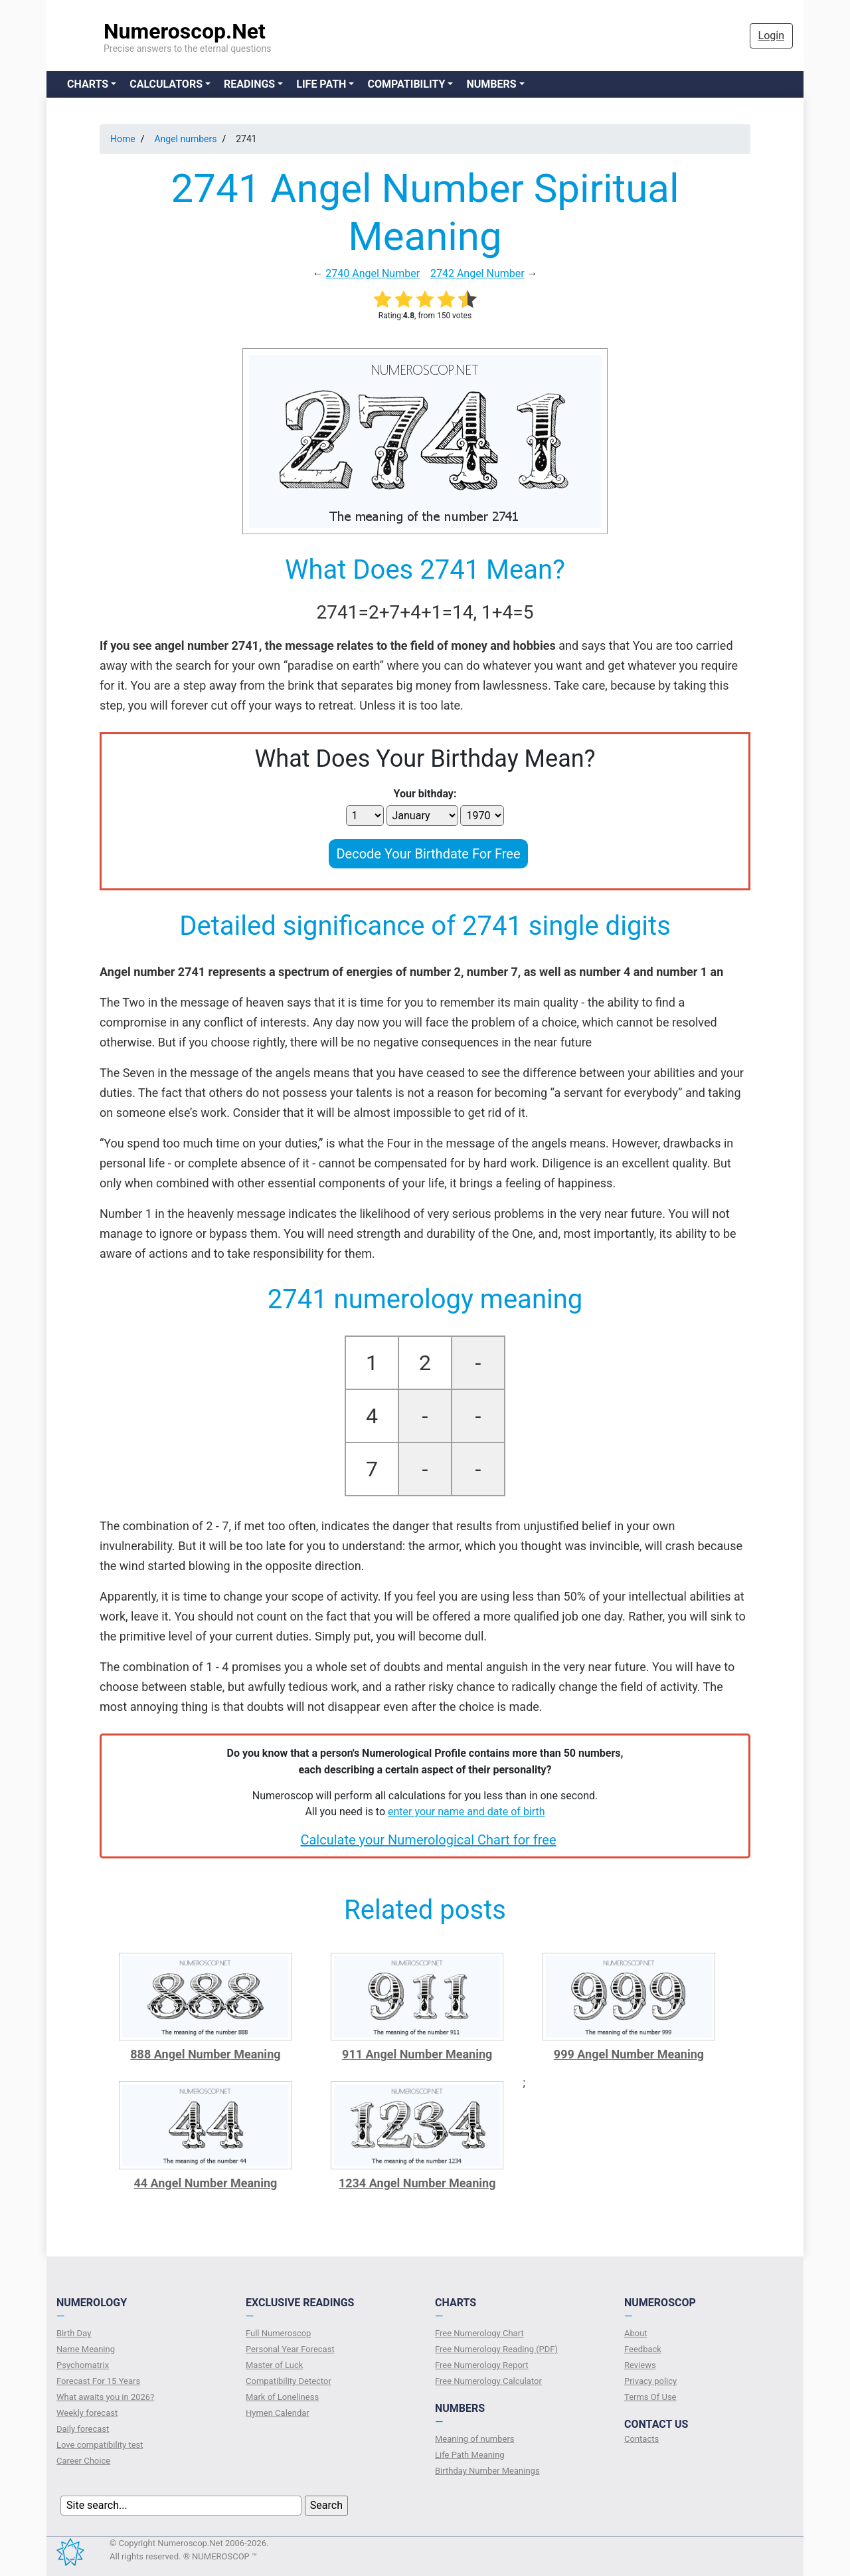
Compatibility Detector (288, 2381)
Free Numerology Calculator (488, 2381)
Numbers (491, 84)
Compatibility (406, 84)
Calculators (166, 84)
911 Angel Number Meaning (417, 2054)
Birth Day (73, 2333)
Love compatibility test (99, 2445)
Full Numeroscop (278, 2333)
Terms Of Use (650, 2397)
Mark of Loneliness (282, 2397)
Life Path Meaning (470, 2455)
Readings (249, 84)
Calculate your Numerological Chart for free (428, 1840)
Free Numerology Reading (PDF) (496, 2349)
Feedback (642, 2349)
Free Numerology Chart (479, 2333)
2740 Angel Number (372, 273)
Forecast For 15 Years (98, 2381)
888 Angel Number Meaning (205, 2054)
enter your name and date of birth (466, 1811)
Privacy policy (650, 2381)
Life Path (321, 84)
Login (771, 35)
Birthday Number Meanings (487, 2471)
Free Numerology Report (482, 2365)
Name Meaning (85, 2349)
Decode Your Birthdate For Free (428, 854)
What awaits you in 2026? (105, 2397)
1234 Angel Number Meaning (417, 2183)
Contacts (641, 2439)
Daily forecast (82, 2429)
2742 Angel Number (477, 273)
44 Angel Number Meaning (205, 2183)
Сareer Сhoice (83, 2461)
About (635, 2333)
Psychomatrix (82, 2365)
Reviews (640, 2365)
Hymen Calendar (277, 2413)
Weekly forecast (87, 2413)
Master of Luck (274, 2365)
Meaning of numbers (475, 2439)
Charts (87, 84)
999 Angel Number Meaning (629, 2054)
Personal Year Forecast (290, 2349)
